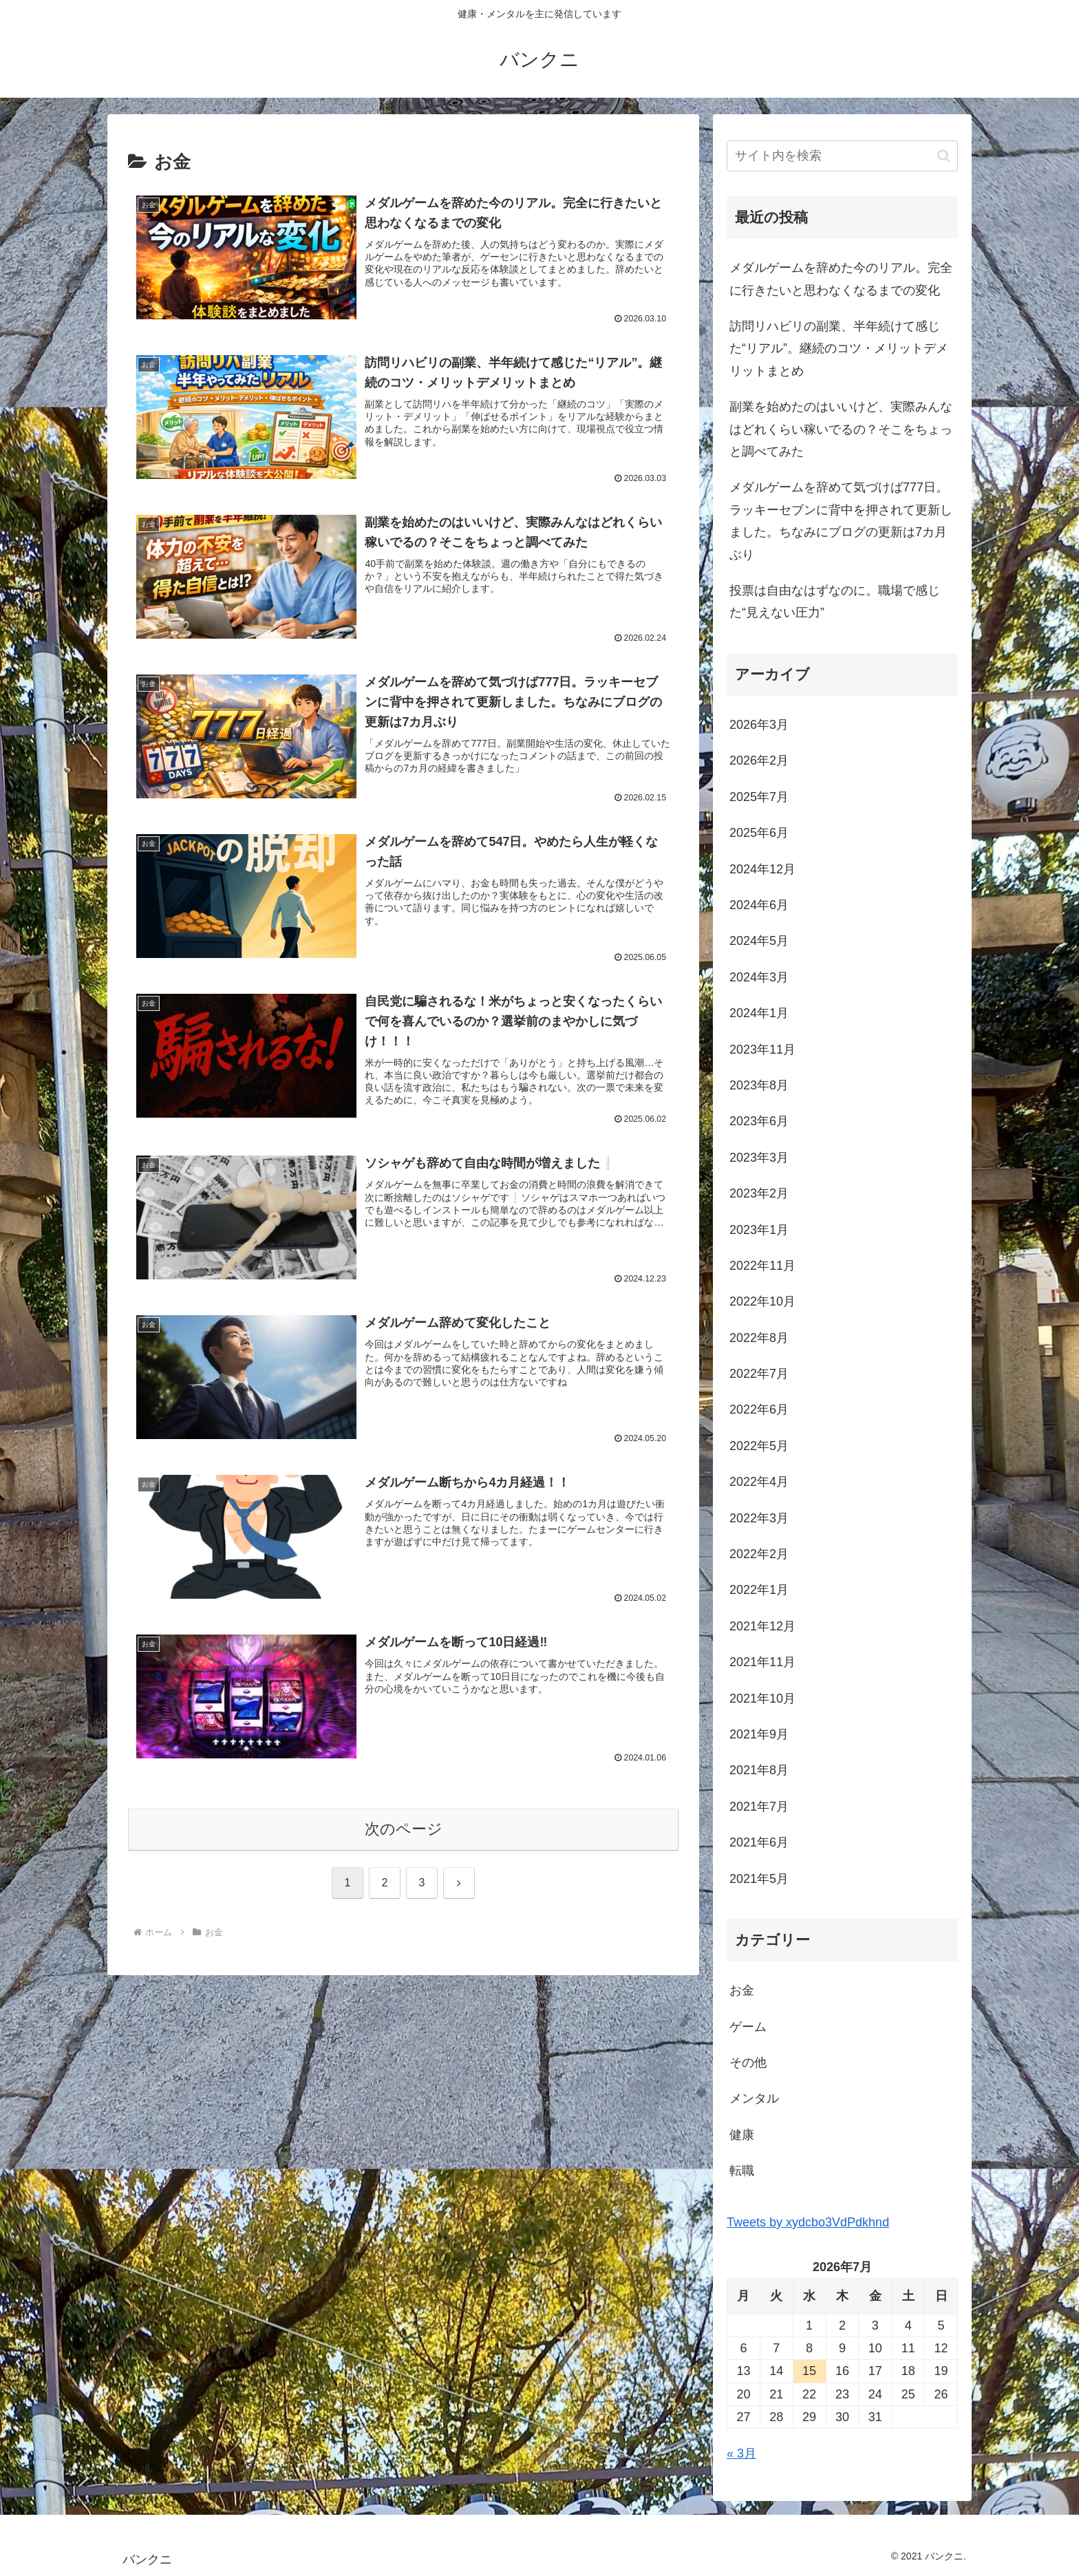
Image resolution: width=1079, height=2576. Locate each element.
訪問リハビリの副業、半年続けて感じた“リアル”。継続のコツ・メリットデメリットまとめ (838, 348)
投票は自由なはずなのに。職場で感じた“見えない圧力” (834, 601)
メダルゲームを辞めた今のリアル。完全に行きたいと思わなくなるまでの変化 (840, 279)
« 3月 (741, 2453)
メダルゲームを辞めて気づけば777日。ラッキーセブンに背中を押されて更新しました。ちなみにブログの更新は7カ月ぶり (840, 520)
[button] (944, 156)
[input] (842, 155)
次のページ (403, 1832)
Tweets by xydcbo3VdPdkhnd (808, 2222)
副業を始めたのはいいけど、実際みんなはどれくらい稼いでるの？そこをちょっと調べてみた (840, 429)
